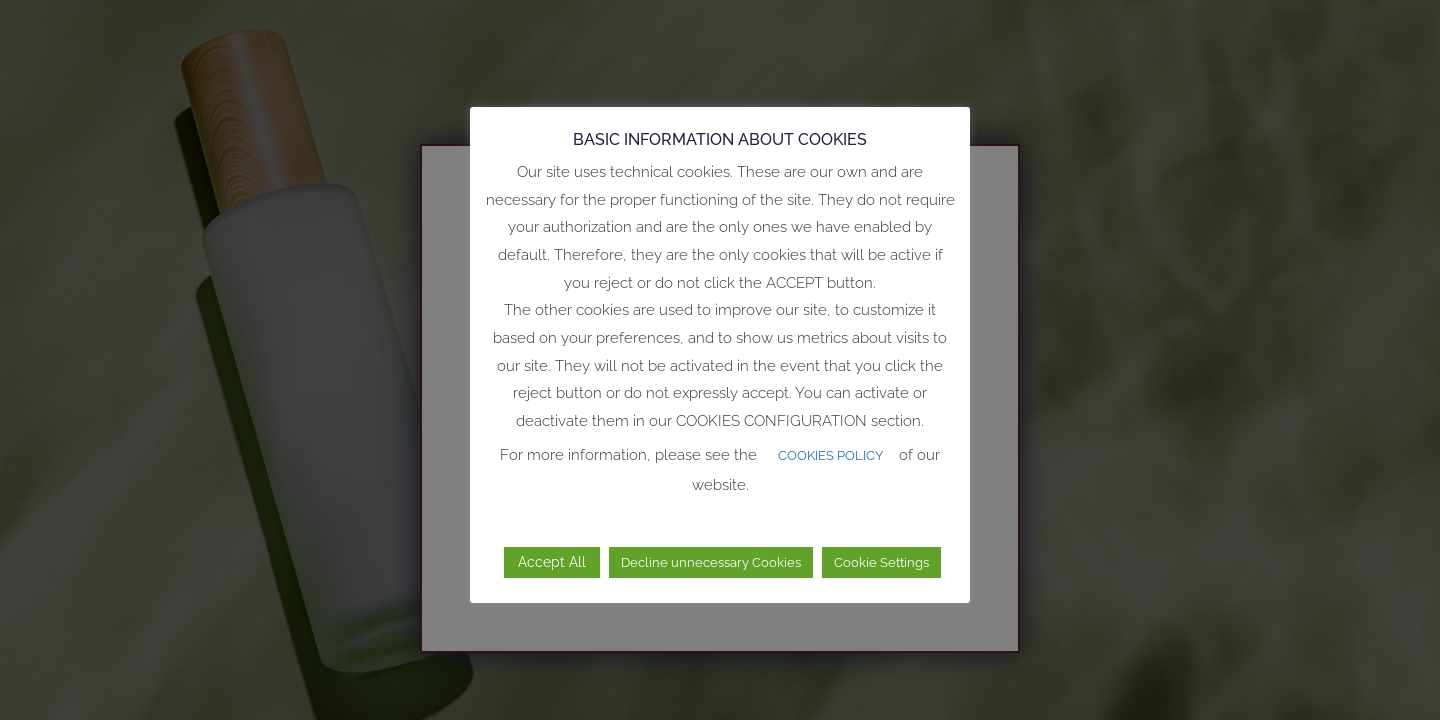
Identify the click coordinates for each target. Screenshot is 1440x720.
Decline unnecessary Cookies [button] (711, 562)
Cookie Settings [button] (881, 562)
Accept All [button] (552, 562)
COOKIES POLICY (830, 455)
